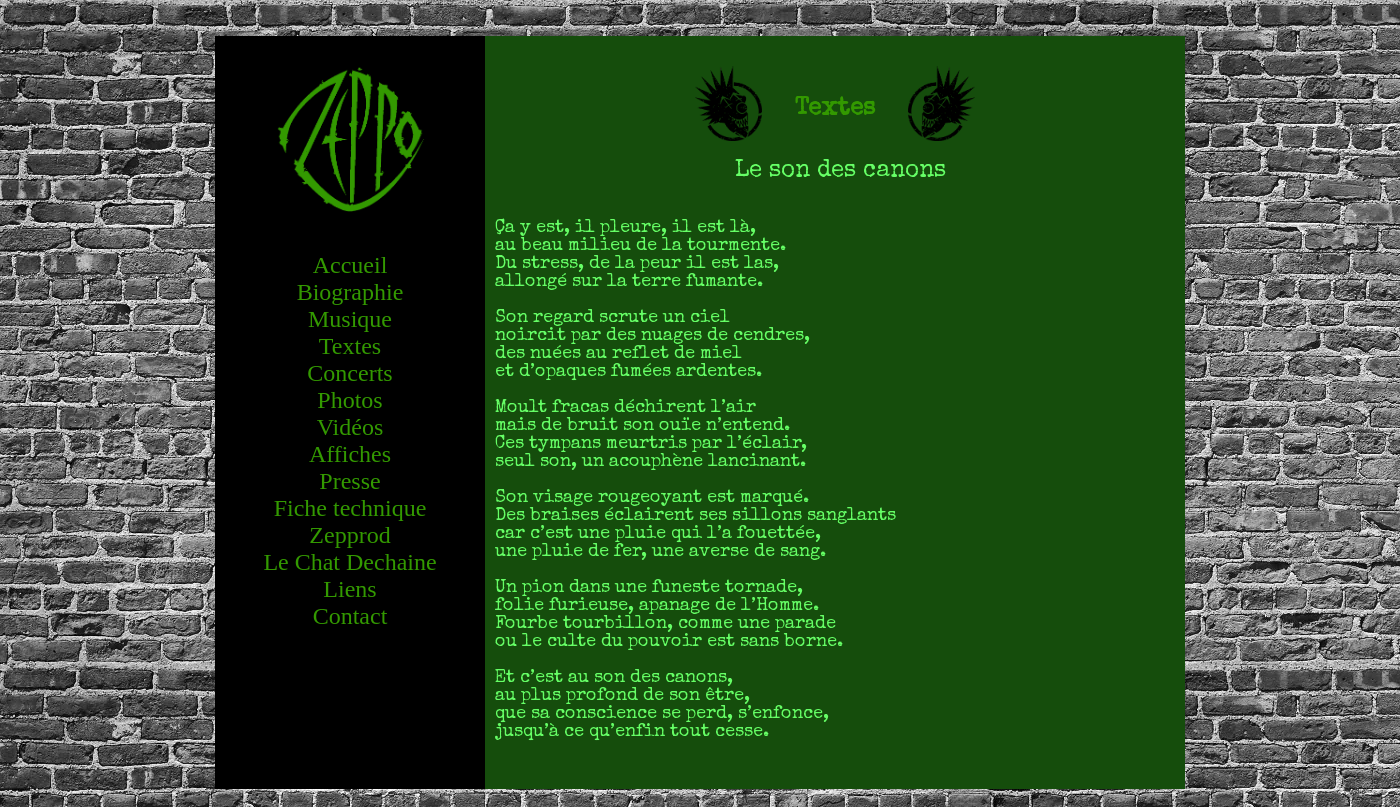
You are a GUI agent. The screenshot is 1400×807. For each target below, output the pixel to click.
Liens (349, 589)
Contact (350, 616)
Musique (350, 319)
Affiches (350, 454)
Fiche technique (350, 508)
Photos (349, 400)
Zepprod (349, 535)
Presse (349, 481)
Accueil (350, 265)
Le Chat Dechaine (349, 562)
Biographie (350, 292)
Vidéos (350, 427)
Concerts (349, 373)
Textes (350, 346)
